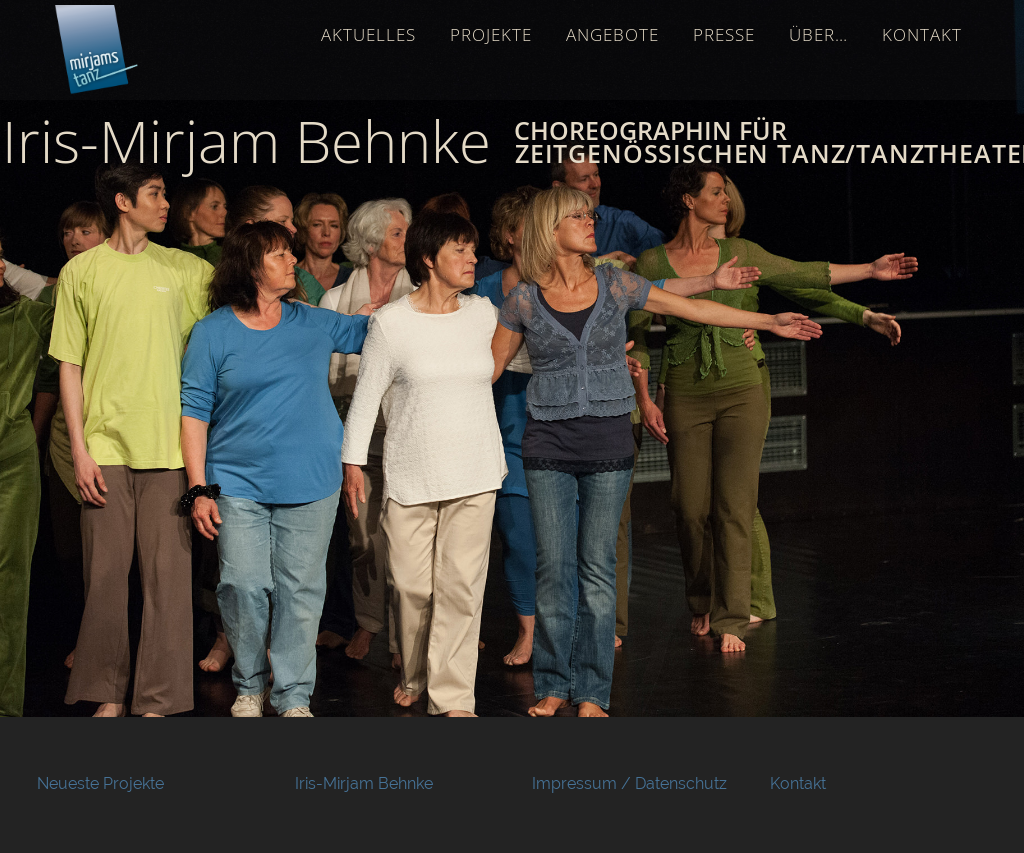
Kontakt (798, 783)
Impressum (574, 783)
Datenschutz (681, 783)
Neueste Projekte (100, 783)
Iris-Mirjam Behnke (364, 783)
